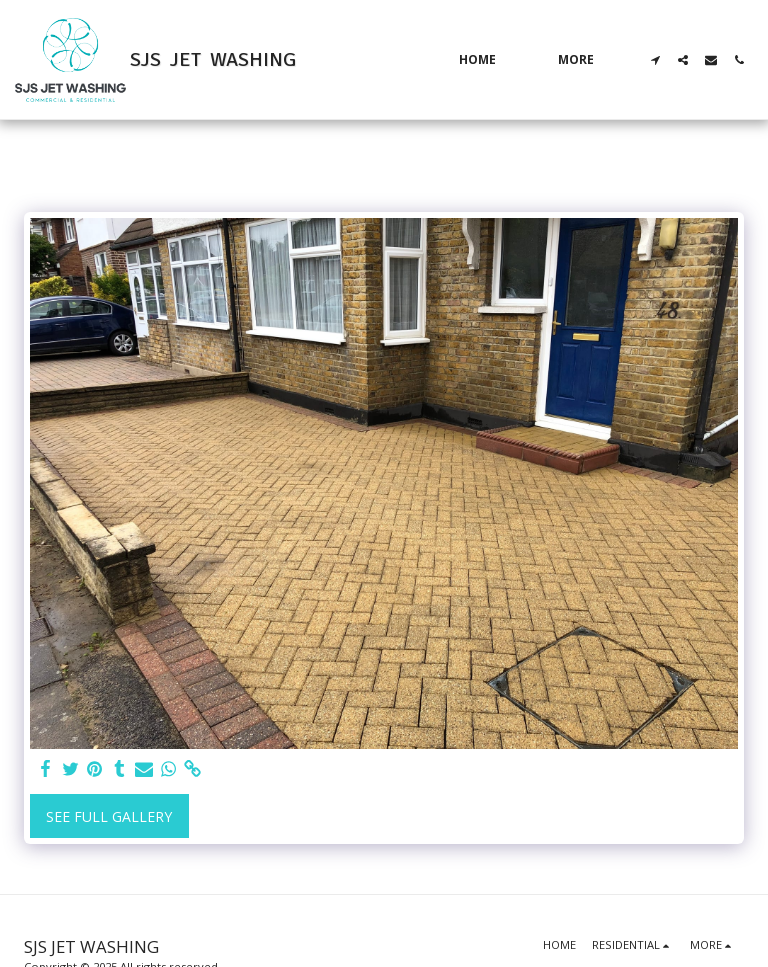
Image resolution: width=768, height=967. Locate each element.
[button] (655, 60)
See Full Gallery (109, 816)
